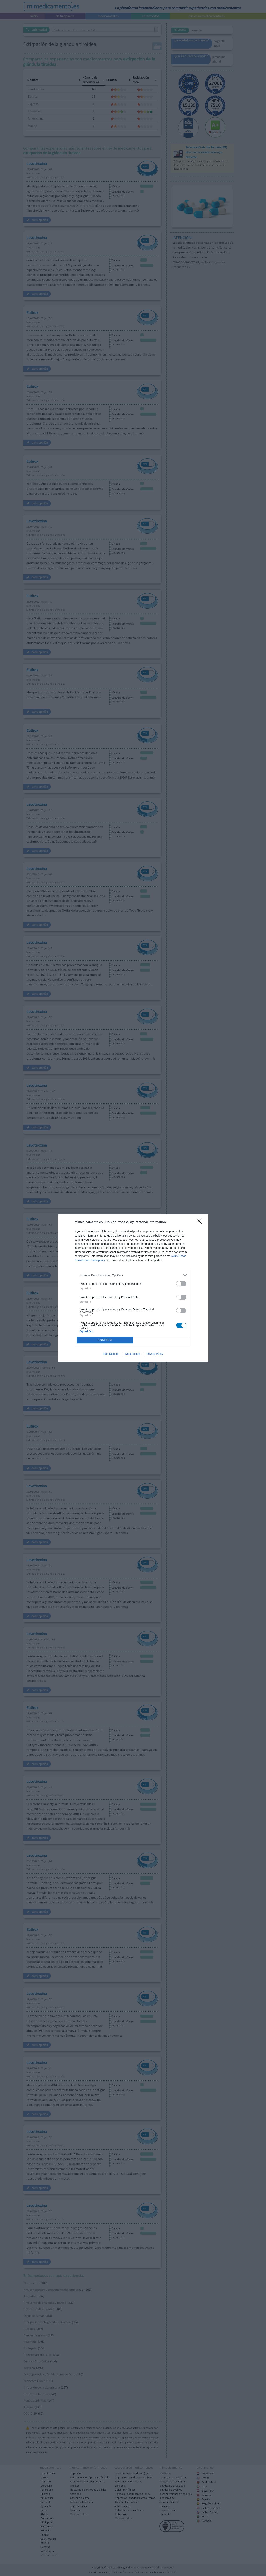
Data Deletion (111, 1353)
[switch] (181, 1283)
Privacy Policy (154, 1353)
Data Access (132, 1353)
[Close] (200, 1222)
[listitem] (133, 1275)
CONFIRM (105, 1340)
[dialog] (133, 1288)
